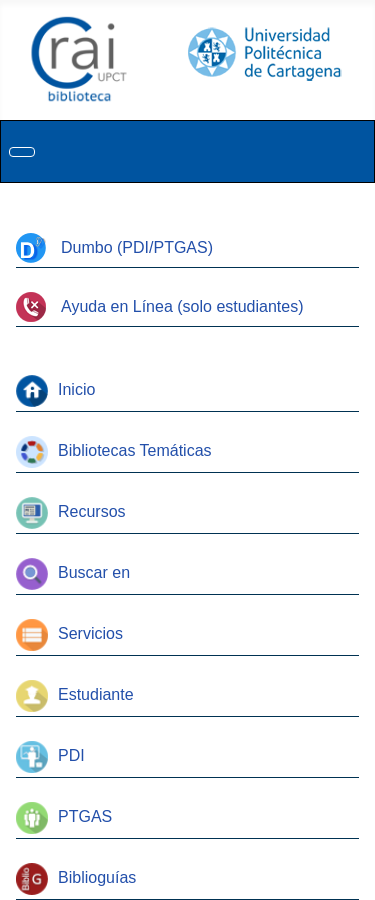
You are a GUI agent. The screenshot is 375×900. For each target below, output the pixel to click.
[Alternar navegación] (22, 152)
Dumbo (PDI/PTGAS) (114, 247)
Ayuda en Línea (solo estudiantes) (160, 306)
